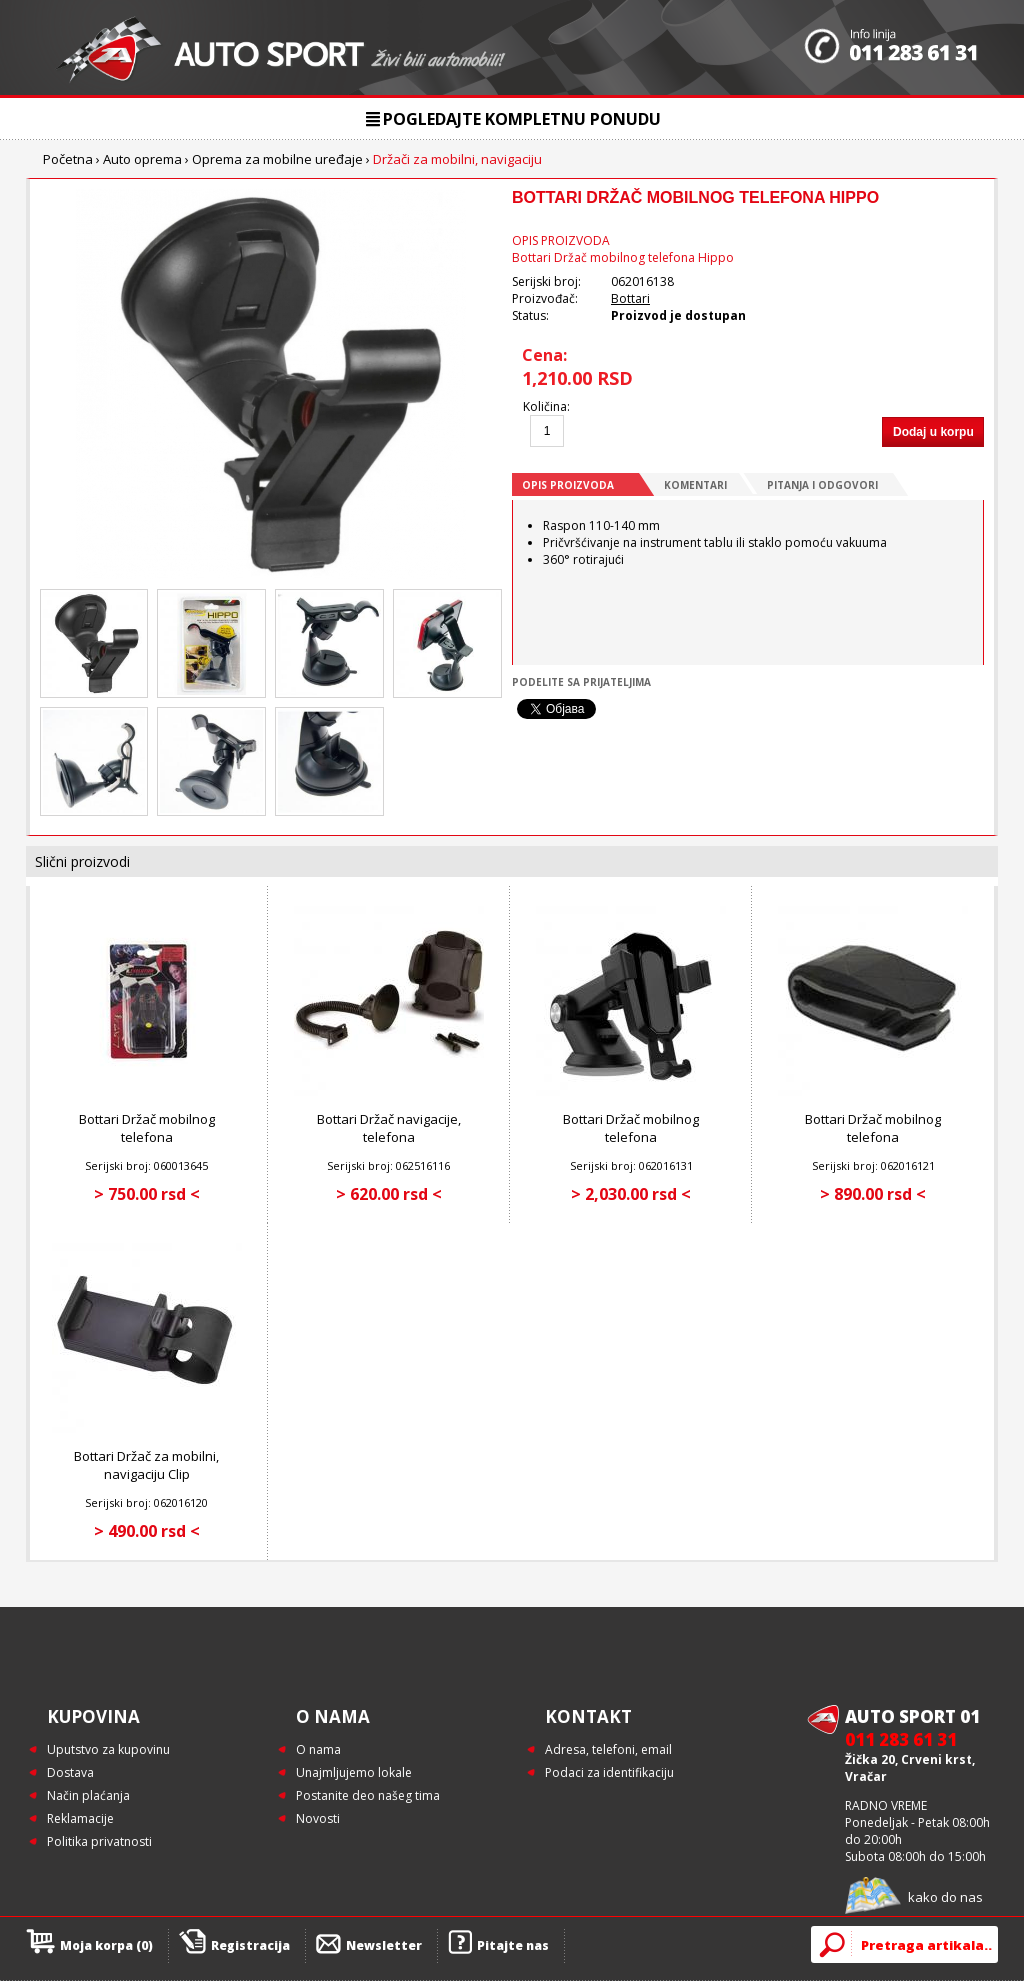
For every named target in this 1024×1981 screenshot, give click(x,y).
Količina (545, 406)
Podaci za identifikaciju (609, 1772)
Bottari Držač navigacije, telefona (389, 1128)
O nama (318, 1749)
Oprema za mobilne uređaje (277, 159)
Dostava (70, 1772)
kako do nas (945, 1897)
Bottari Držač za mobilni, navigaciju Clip (146, 1465)
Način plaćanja (88, 1795)
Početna (68, 159)
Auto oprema (142, 159)
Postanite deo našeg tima (368, 1795)
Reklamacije (80, 1818)
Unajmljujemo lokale (354, 1772)
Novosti (318, 1818)
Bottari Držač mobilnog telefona (147, 1128)
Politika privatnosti (99, 1841)
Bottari (630, 298)
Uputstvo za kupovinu (108, 1749)
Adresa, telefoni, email (608, 1749)
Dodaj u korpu (933, 432)
